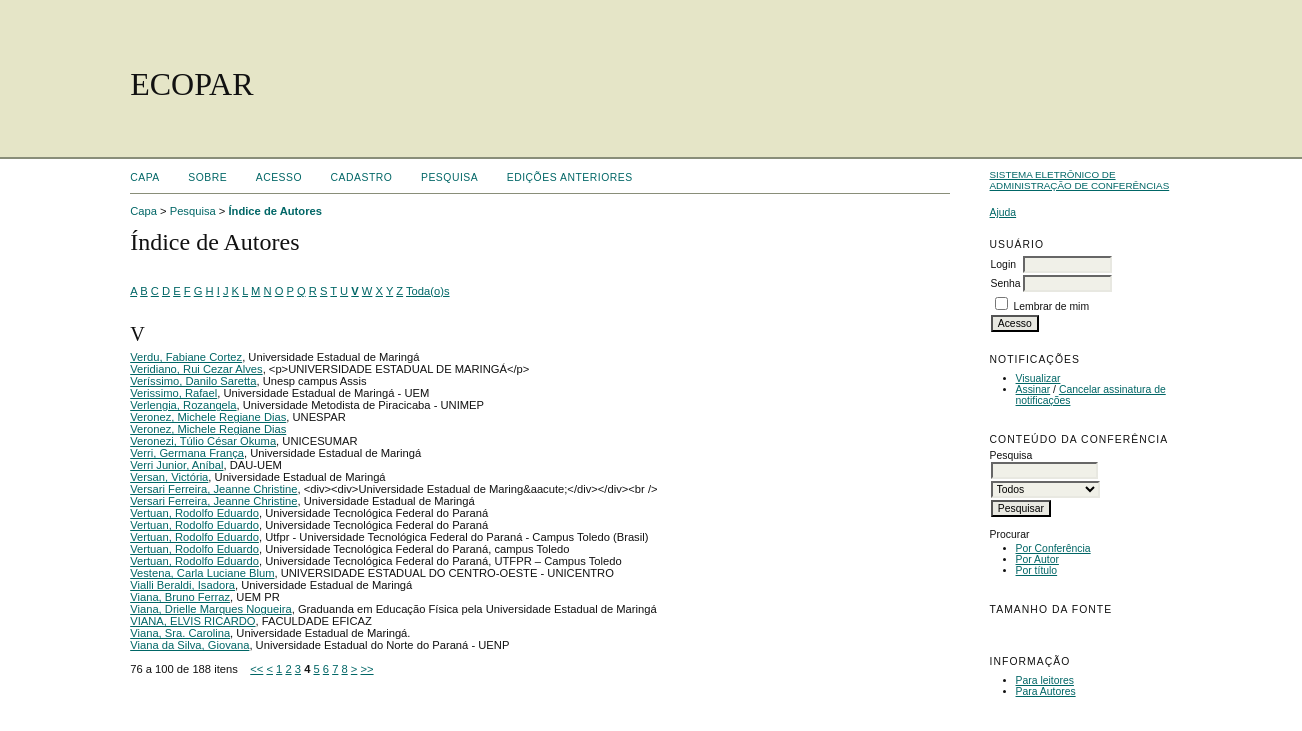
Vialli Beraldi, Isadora (182, 585)
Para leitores (1045, 680)
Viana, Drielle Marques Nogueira (210, 609)
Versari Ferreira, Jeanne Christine (213, 489)
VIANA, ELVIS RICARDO (192, 621)
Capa (145, 177)
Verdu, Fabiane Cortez (186, 357)
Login (1003, 264)
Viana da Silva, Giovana (189, 645)
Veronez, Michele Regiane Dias (208, 417)
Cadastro (362, 177)
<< (256, 669)
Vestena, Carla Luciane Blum (202, 573)
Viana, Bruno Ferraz (180, 597)
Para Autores (1046, 691)
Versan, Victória (169, 477)
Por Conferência (1053, 548)
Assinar (1033, 389)
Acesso (279, 177)
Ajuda (1003, 212)
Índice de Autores (274, 211)
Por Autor (1037, 559)
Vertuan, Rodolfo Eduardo (194, 513)
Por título (1037, 570)
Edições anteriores (570, 177)
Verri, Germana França (187, 453)
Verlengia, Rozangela (183, 405)
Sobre (207, 177)
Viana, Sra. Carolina (180, 633)
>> (367, 669)
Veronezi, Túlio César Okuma (203, 441)
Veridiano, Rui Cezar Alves (196, 369)
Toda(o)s (428, 291)
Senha (1006, 283)
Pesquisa (449, 177)
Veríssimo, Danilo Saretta (193, 381)
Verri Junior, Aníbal (176, 465)
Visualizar (1038, 378)
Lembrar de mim (1051, 306)
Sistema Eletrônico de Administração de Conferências (1080, 180)
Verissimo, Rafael (173, 393)
